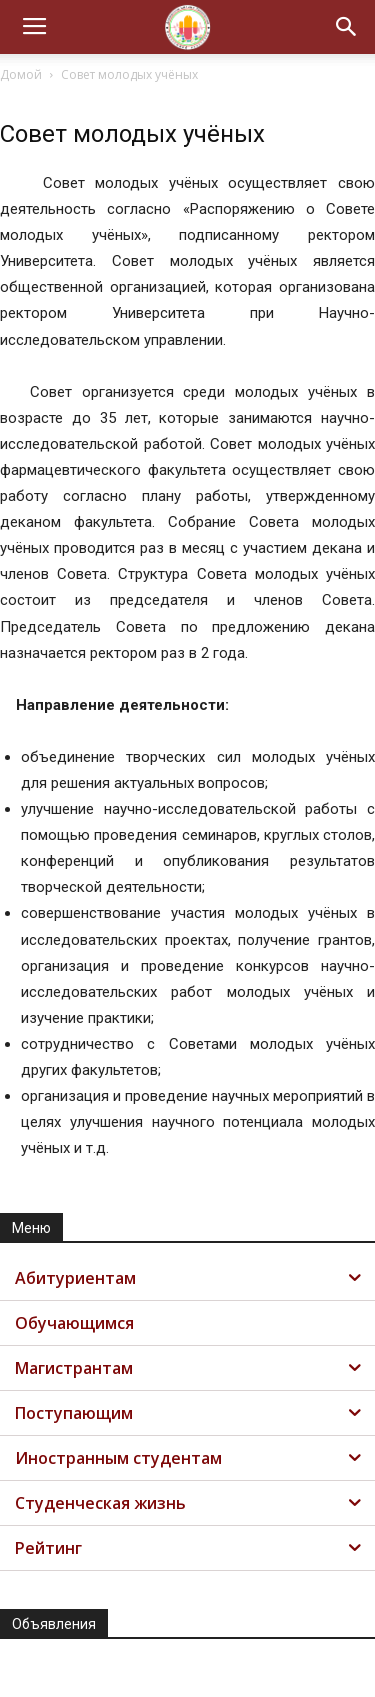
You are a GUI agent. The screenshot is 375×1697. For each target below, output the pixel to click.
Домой (21, 74)
